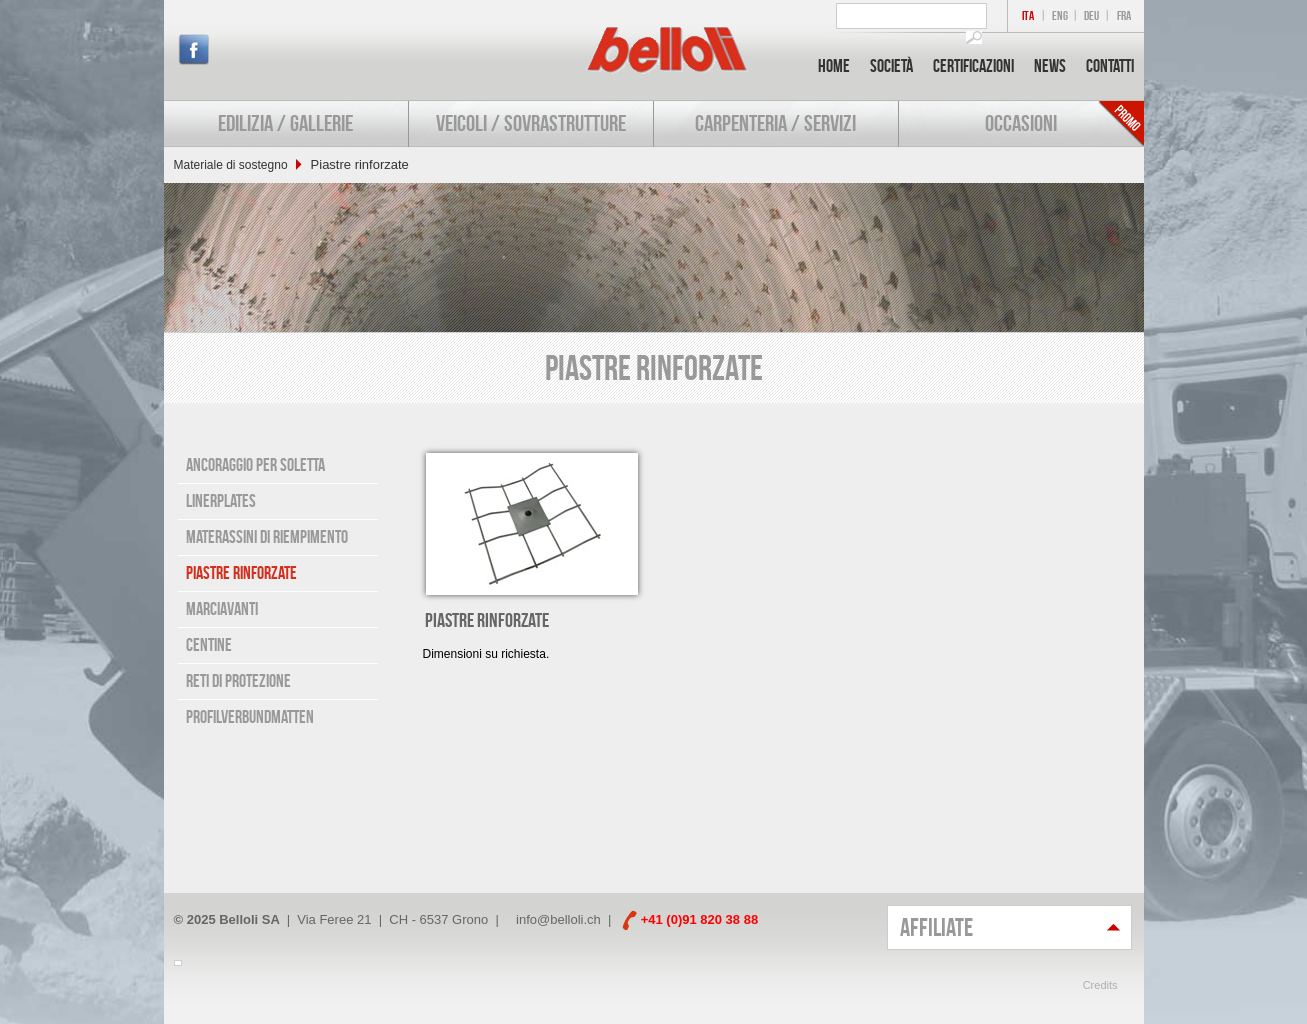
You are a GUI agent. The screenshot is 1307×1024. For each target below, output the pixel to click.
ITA (1028, 15)
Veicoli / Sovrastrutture (531, 123)
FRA (1124, 15)
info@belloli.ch (558, 919)
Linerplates (221, 501)
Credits (1100, 985)
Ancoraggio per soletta (255, 465)
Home (834, 66)
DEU (1091, 15)
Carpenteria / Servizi (775, 123)
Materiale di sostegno (231, 165)
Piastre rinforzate (241, 573)
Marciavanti (222, 609)
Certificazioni (973, 66)
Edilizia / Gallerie (285, 123)
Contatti (1110, 66)
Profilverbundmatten (250, 717)
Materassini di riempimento (267, 537)
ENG (1060, 15)
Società (891, 66)
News (1050, 66)
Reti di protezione (238, 681)
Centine (209, 645)
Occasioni (1021, 123)
